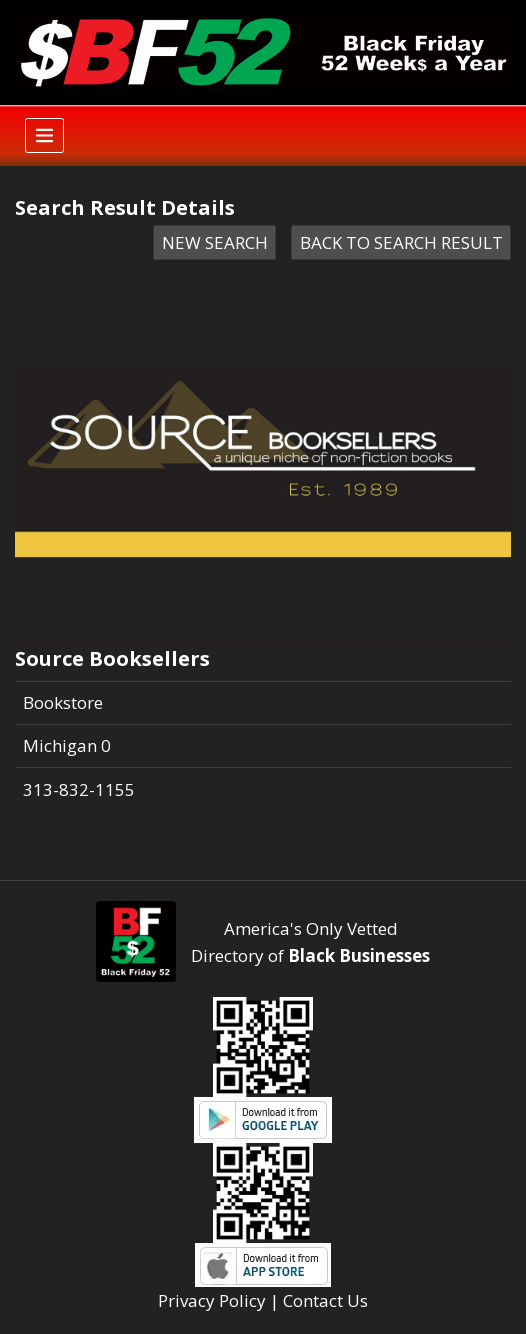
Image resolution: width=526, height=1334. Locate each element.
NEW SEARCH (215, 242)
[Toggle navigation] (44, 135)
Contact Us (325, 1300)
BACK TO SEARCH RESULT (401, 242)
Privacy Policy (212, 1300)
